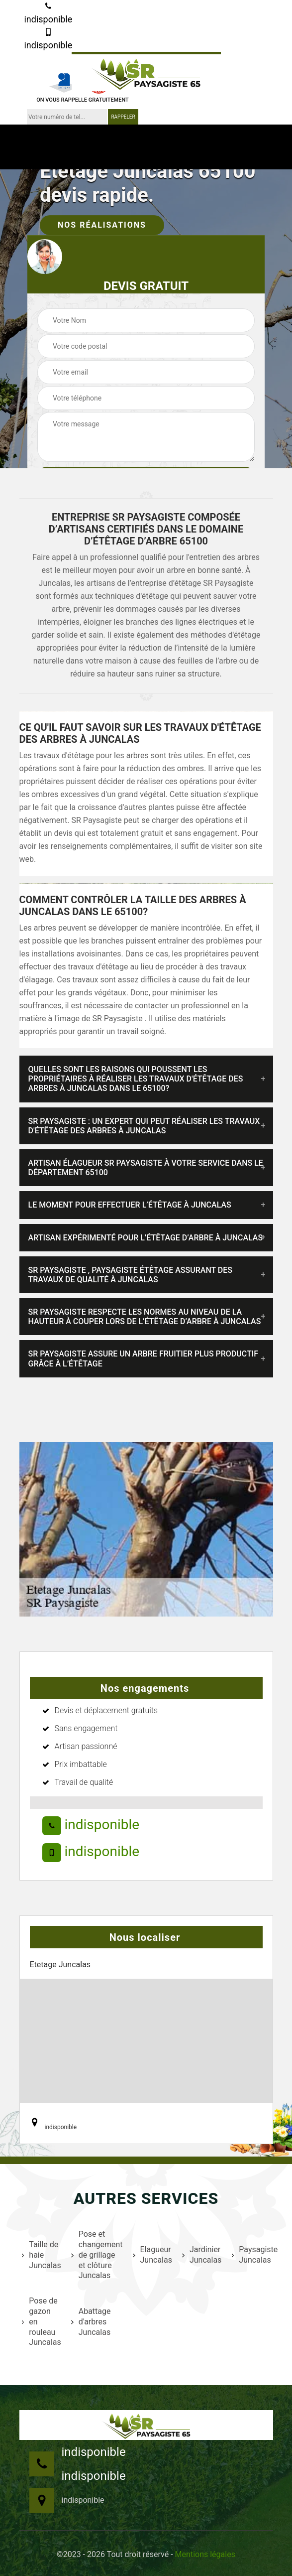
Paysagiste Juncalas (254, 2255)
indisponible (48, 13)
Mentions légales (205, 2554)
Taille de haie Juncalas (40, 2255)
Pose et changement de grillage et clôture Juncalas (95, 2254)
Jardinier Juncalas (200, 2255)
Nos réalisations (102, 225)
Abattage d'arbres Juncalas (91, 2321)
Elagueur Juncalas (151, 2255)
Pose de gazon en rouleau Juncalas (40, 2321)
